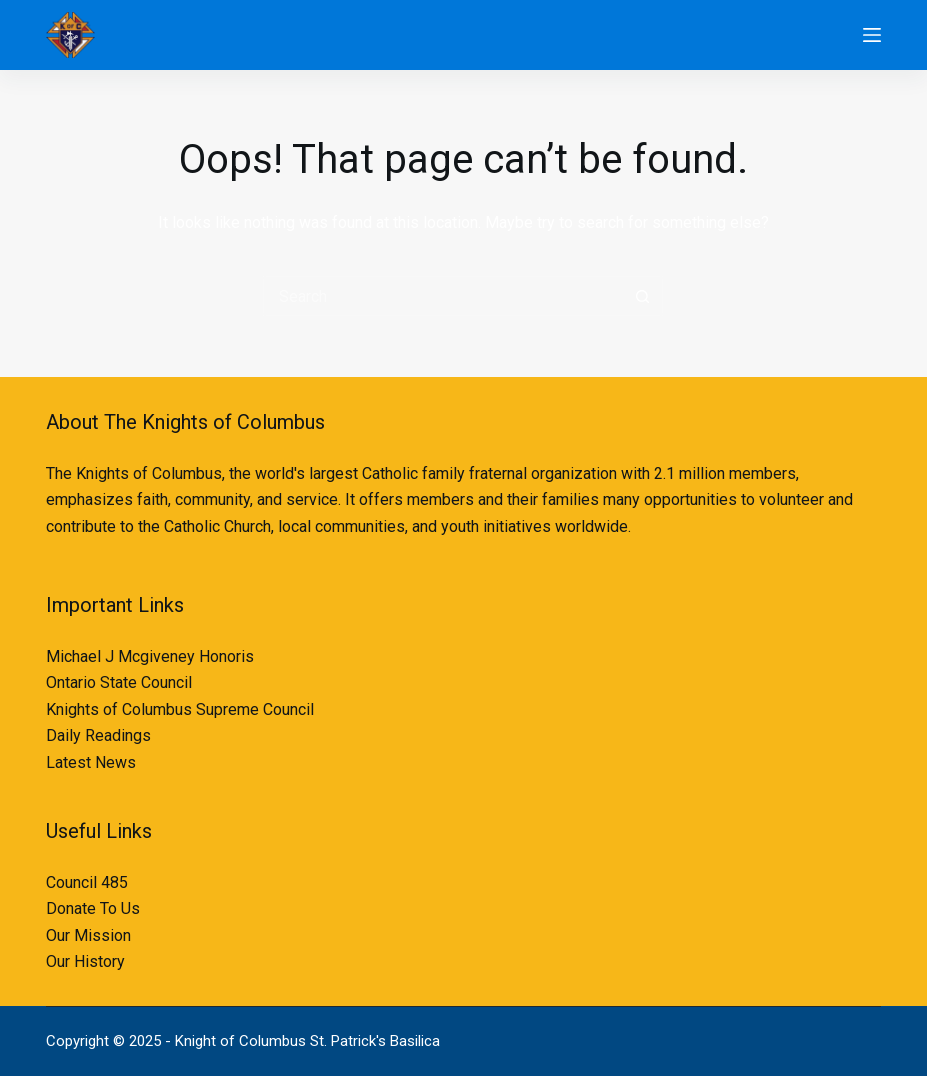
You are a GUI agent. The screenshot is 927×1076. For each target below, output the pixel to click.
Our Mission (88, 935)
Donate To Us (93, 908)
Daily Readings (98, 735)
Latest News (91, 762)
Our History (85, 961)
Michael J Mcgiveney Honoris (150, 656)
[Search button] (643, 296)
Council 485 (87, 882)
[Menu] (872, 35)
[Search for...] (443, 296)
